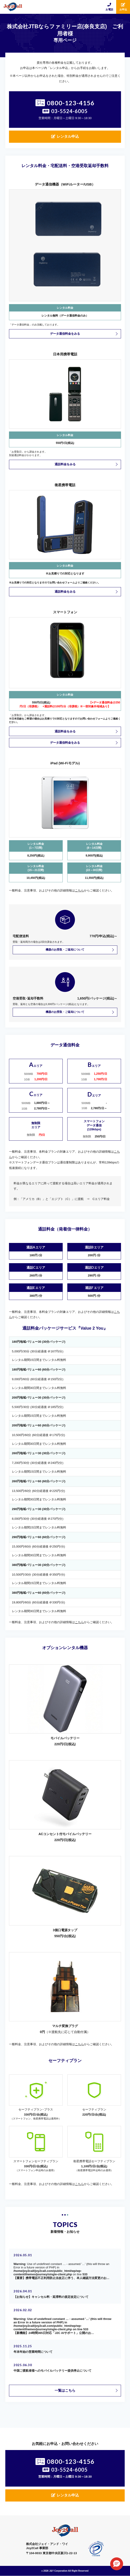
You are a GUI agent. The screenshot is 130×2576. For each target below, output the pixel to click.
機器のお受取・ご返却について (65, 949)
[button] (116, 2563)
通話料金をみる (65, 464)
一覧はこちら (65, 2390)
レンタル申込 (65, 136)
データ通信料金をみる (65, 333)
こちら (79, 890)
